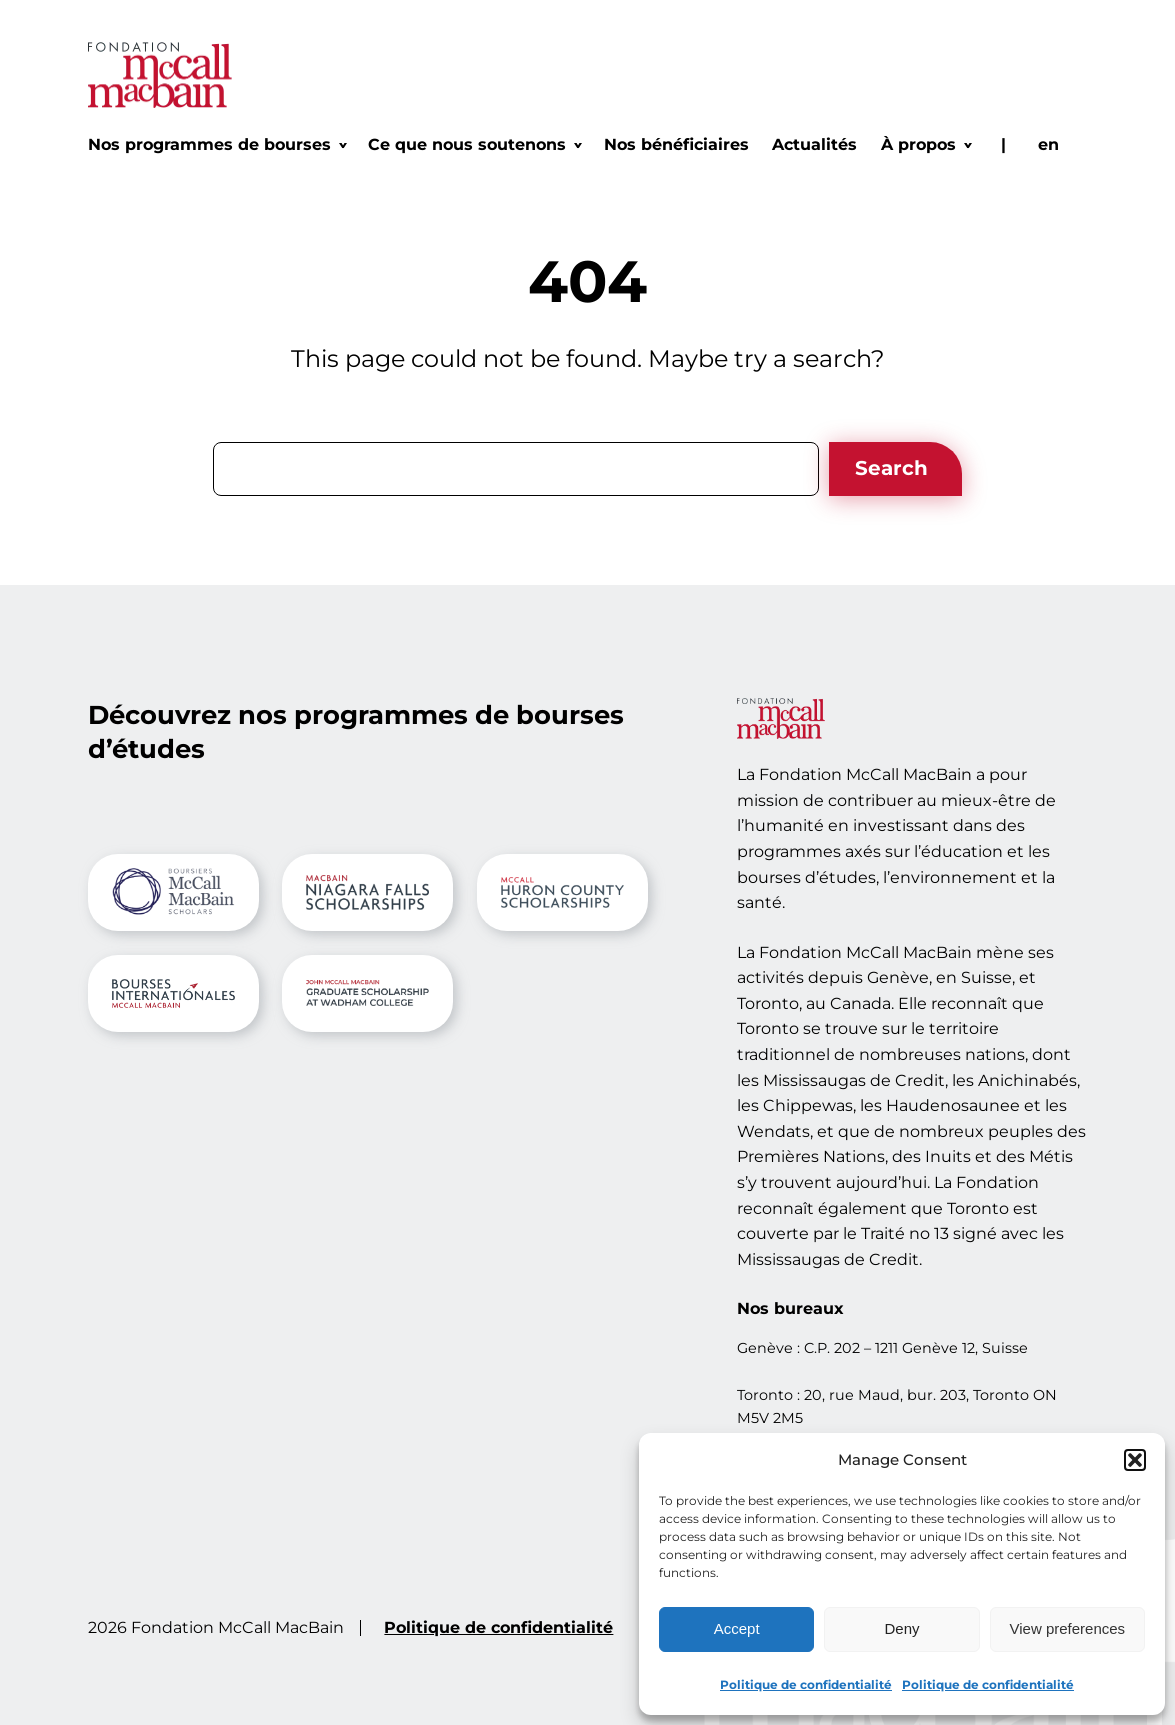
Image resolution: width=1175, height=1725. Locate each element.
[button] (1135, 1460)
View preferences (1068, 1628)
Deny (901, 1628)
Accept (737, 1628)
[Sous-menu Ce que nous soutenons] (474, 145)
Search (891, 468)
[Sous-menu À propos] (925, 145)
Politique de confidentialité (806, 1684)
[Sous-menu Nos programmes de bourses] (216, 145)
